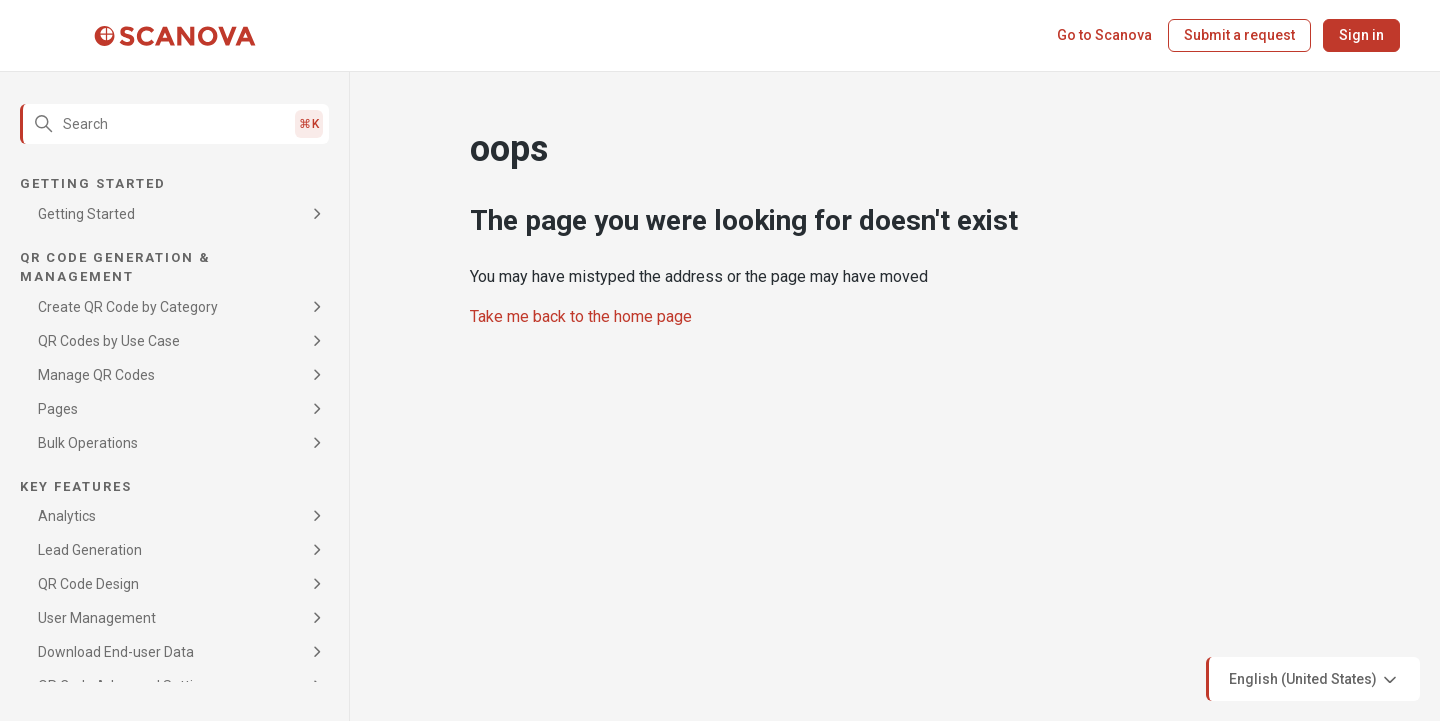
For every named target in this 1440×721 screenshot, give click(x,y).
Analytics (67, 516)
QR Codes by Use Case (109, 341)
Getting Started (86, 214)
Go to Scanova (1104, 35)
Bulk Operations (88, 443)
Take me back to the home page (581, 316)
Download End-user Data (116, 652)
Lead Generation (90, 550)
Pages (58, 409)
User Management (97, 618)
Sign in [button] (1361, 35)
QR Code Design (88, 584)
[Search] (174, 124)
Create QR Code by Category (128, 307)
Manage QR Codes (96, 375)
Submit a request (1239, 35)
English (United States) (1314, 680)
